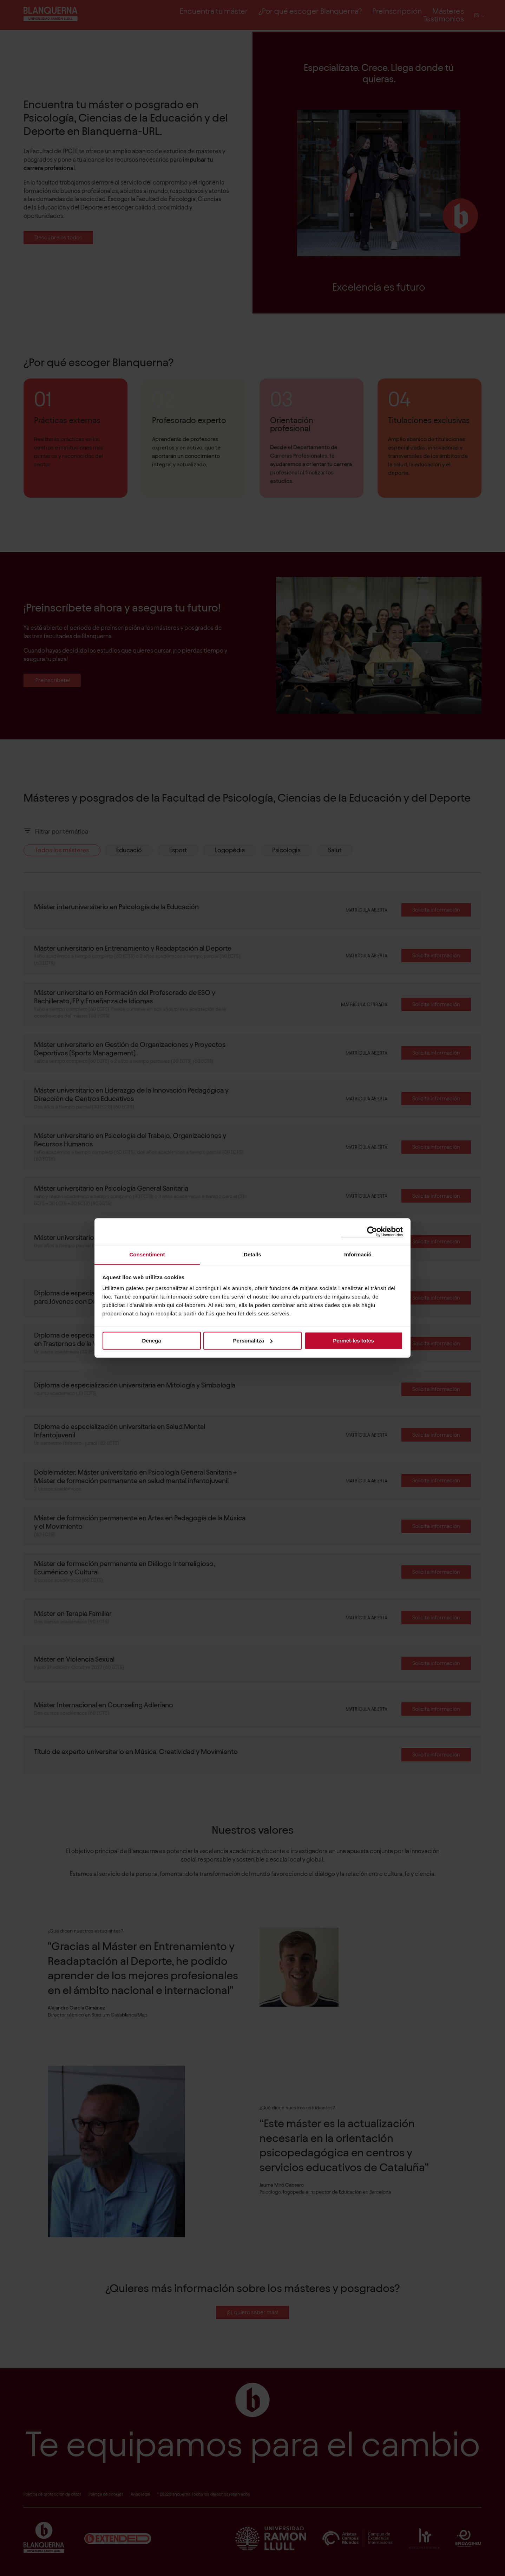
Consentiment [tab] (147, 1254)
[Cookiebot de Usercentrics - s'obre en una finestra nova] (372, 1231)
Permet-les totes (353, 1341)
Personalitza (253, 1341)
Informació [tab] (358, 1254)
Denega (151, 1341)
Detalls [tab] (252, 1254)
